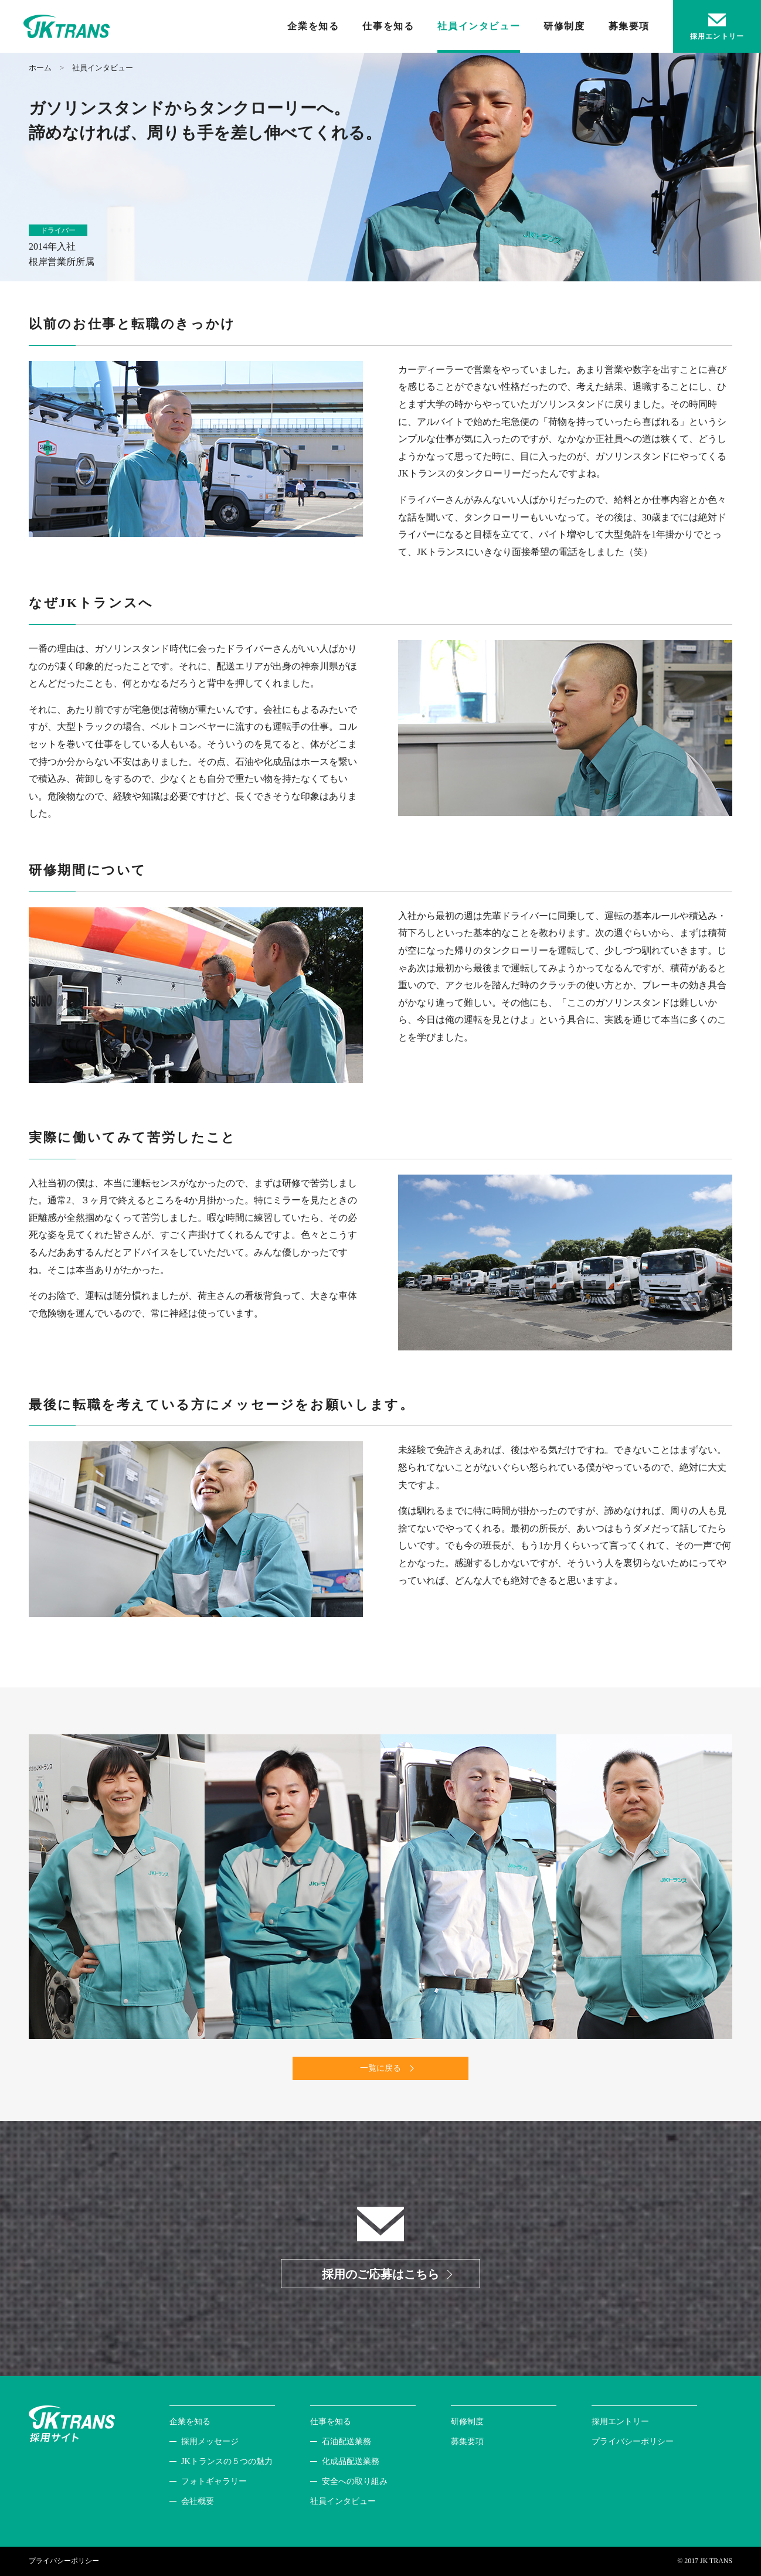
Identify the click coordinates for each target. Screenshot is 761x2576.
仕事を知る (388, 26)
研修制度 (564, 26)
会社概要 (197, 2501)
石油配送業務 (346, 2441)
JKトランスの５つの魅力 (227, 2461)
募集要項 (629, 26)
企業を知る (313, 26)
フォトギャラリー (214, 2481)
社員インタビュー (478, 26)
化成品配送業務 (350, 2461)
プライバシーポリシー (633, 2441)
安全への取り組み (355, 2481)
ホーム (40, 68)
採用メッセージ (210, 2441)
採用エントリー (620, 2421)
